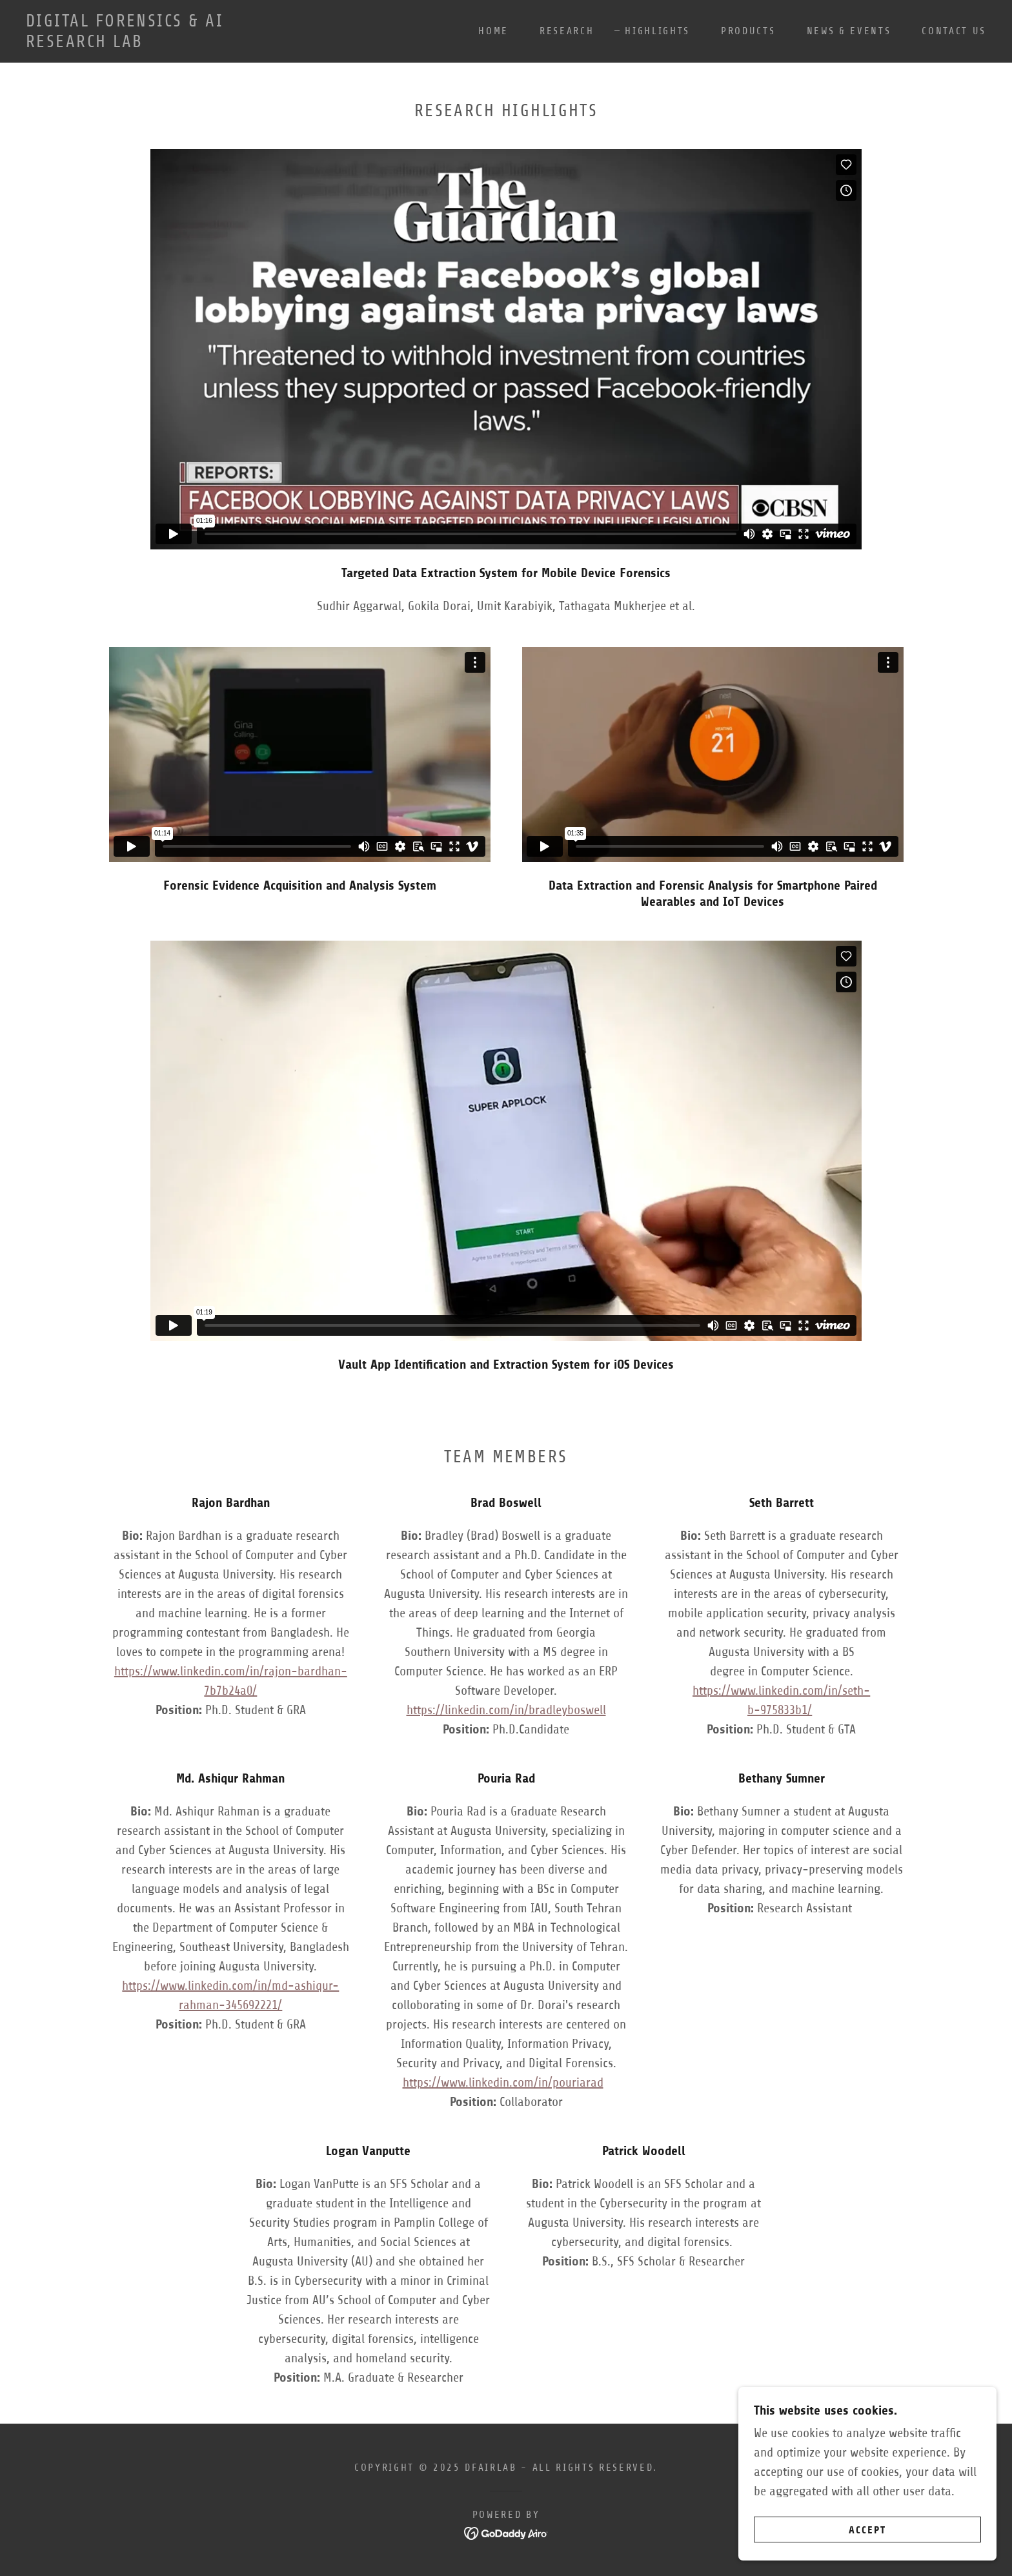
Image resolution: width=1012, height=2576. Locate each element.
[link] (159, 43)
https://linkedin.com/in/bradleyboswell (506, 1709)
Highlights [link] (657, 31)
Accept (867, 2530)
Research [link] (567, 31)
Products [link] (748, 31)
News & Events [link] (849, 31)
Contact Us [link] (954, 31)
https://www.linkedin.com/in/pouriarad (503, 2082)
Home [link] (493, 31)
